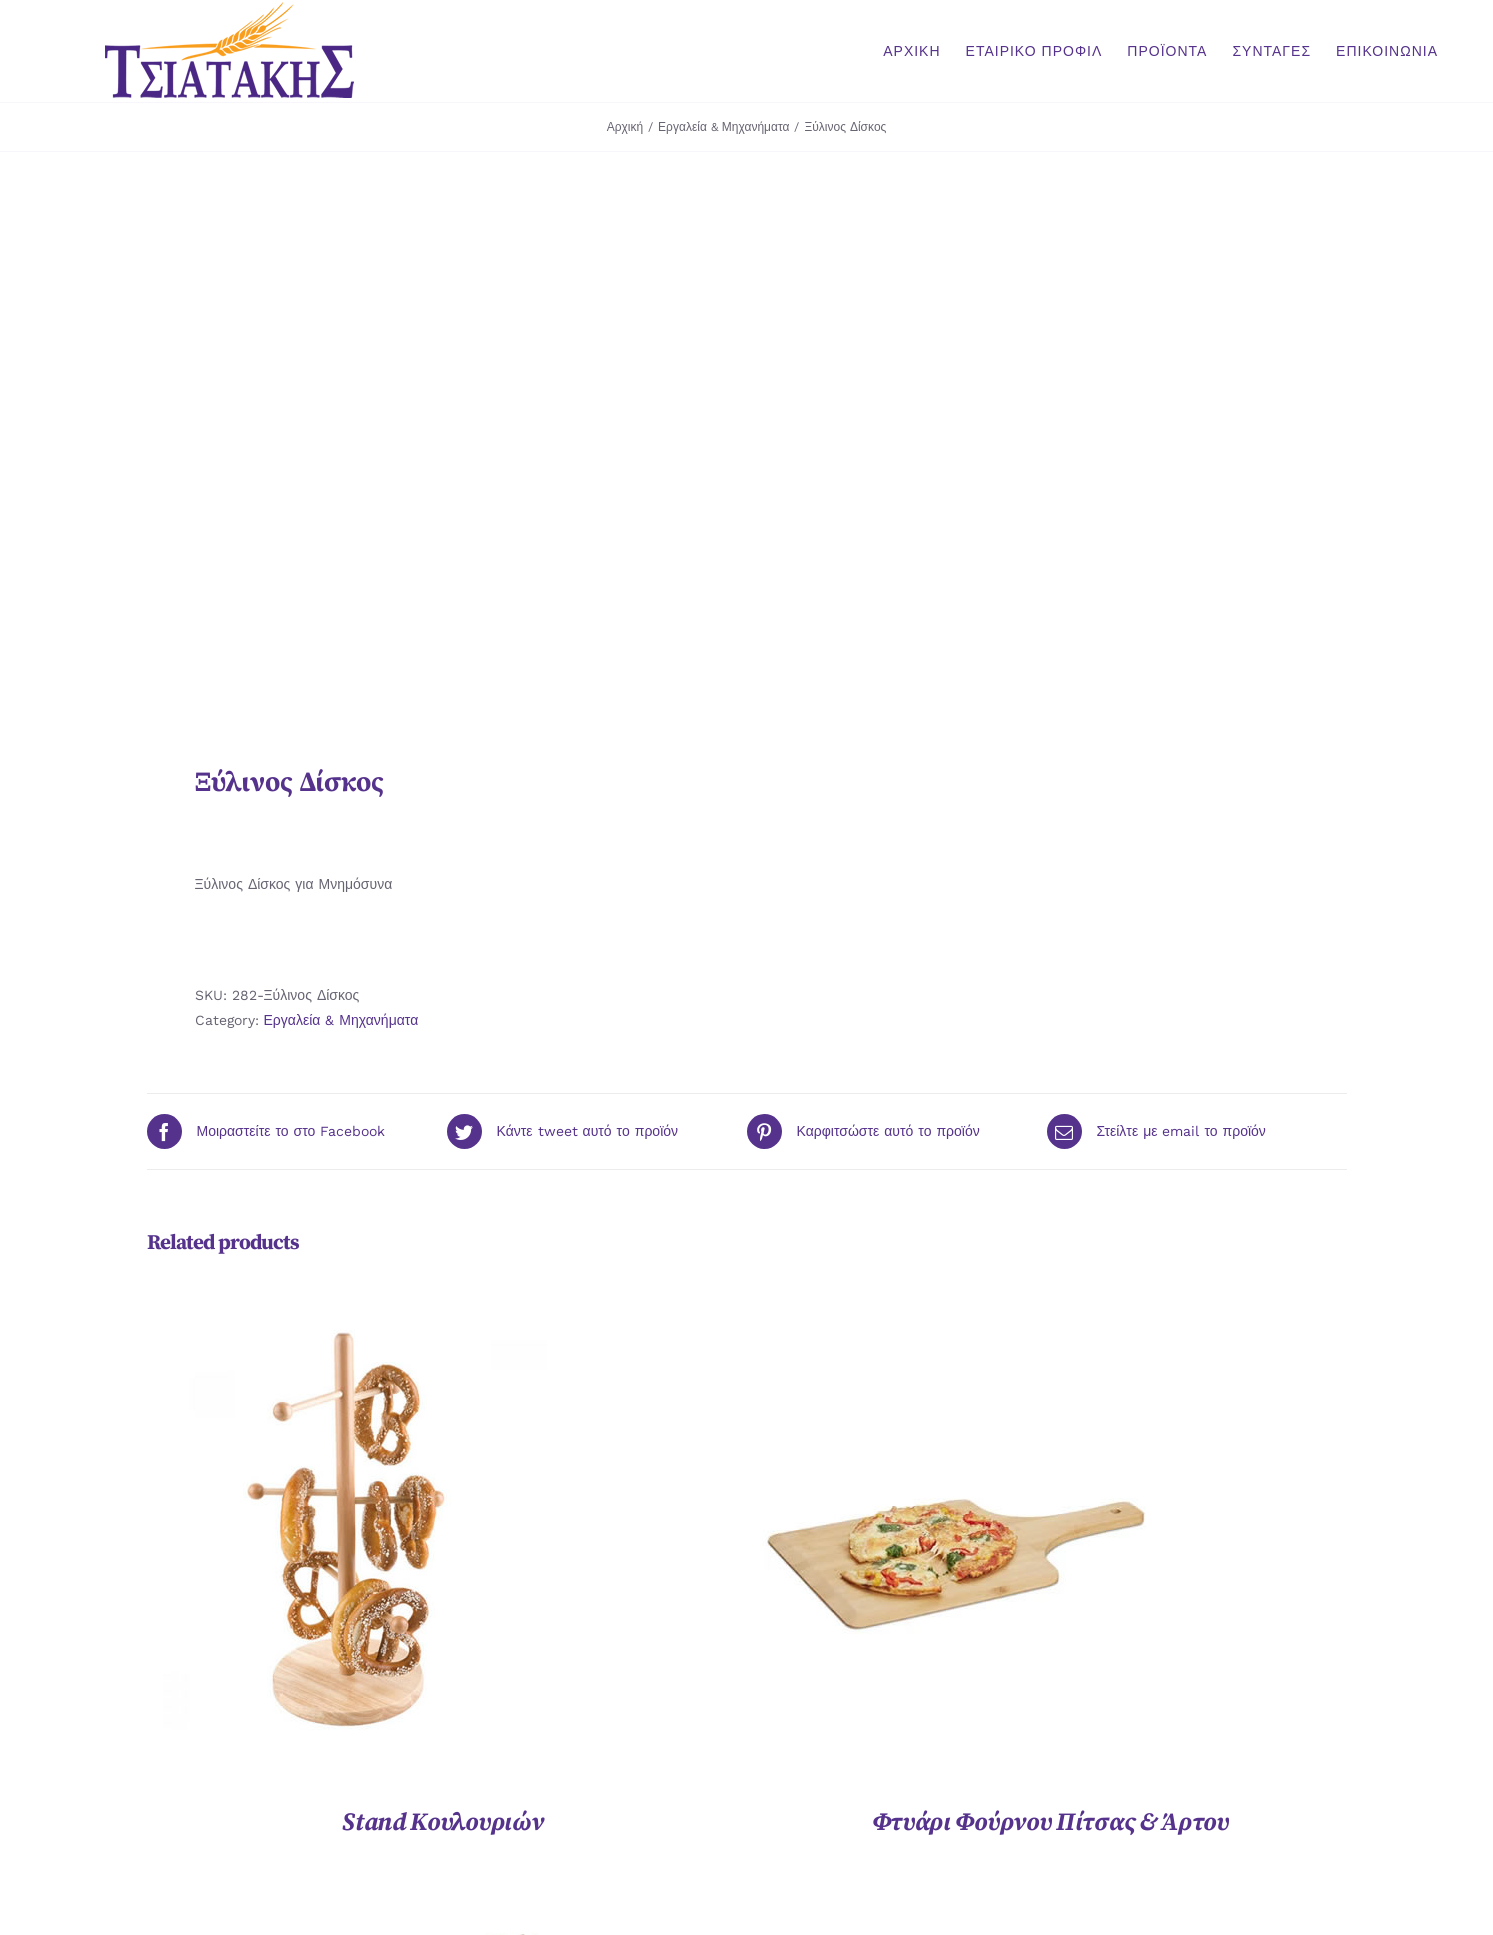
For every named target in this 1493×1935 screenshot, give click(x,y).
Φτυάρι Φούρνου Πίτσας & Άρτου (1050, 1822)
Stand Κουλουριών (442, 1822)
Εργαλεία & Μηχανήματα (341, 1020)
